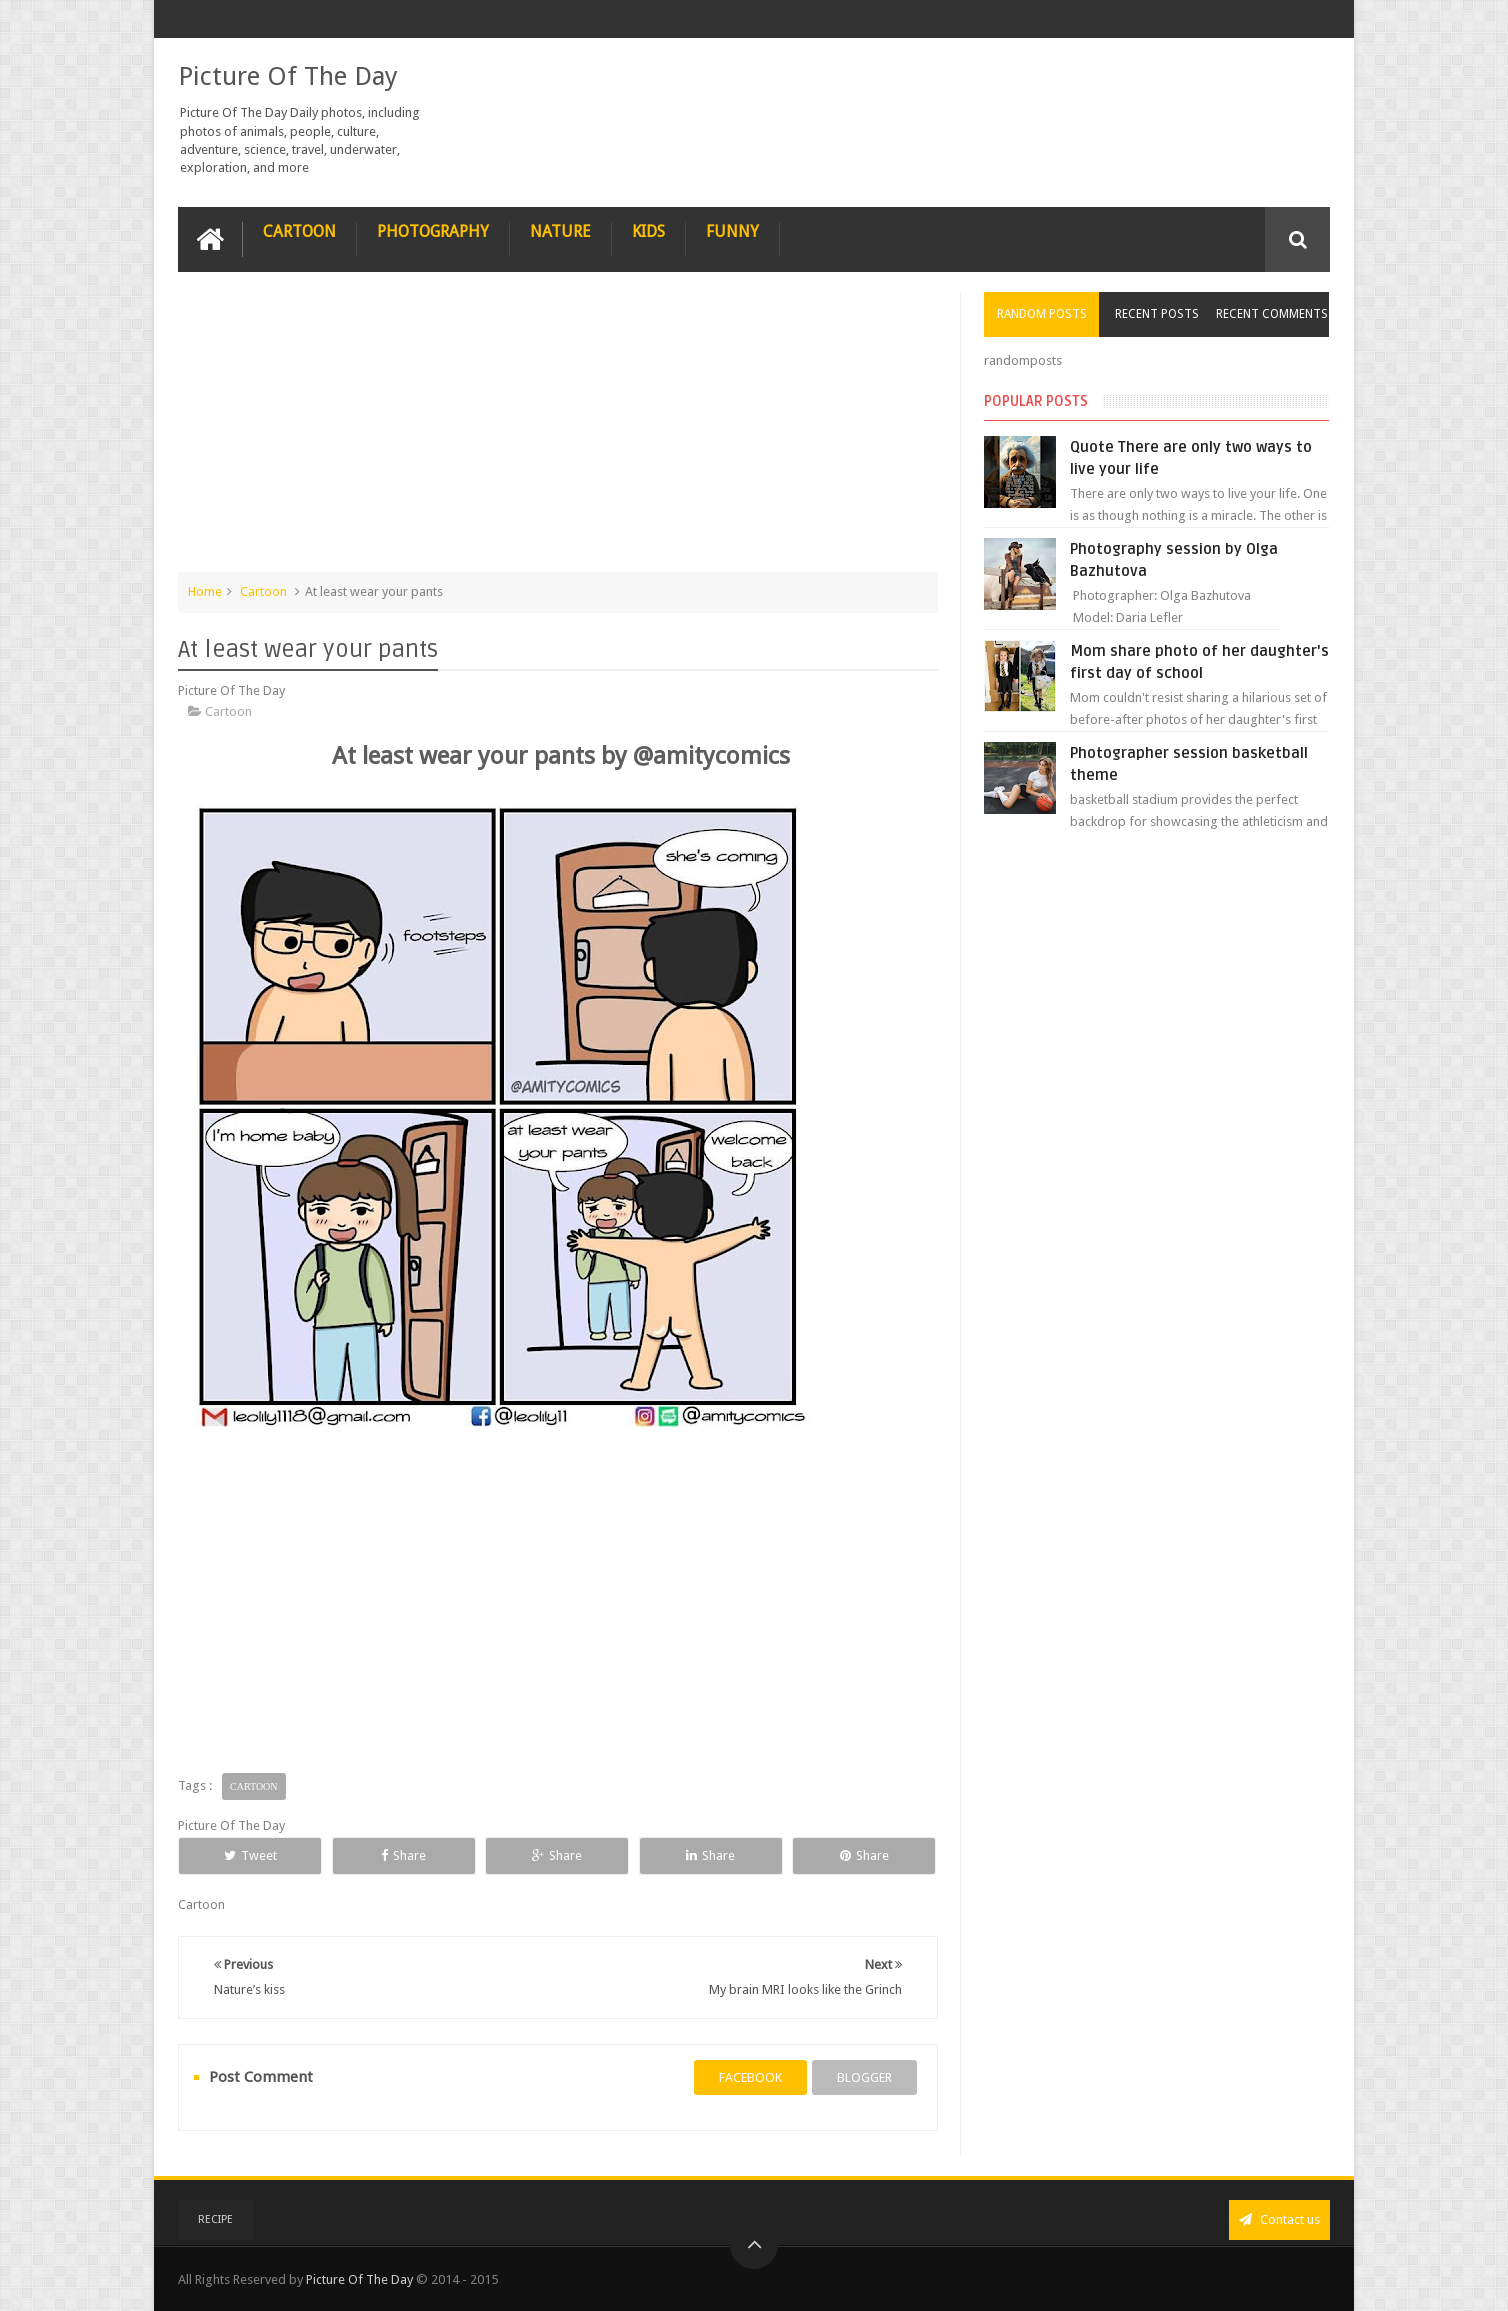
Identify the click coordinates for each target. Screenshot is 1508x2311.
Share (403, 1855)
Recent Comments (1272, 314)
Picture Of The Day (288, 76)
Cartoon (299, 231)
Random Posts (1042, 314)
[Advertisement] (558, 432)
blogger (864, 2077)
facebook (750, 2077)
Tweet (250, 1855)
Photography (433, 231)
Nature (560, 231)
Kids (648, 231)
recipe (215, 2219)
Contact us (1279, 2219)
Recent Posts (1157, 314)
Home (205, 591)
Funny (732, 231)
